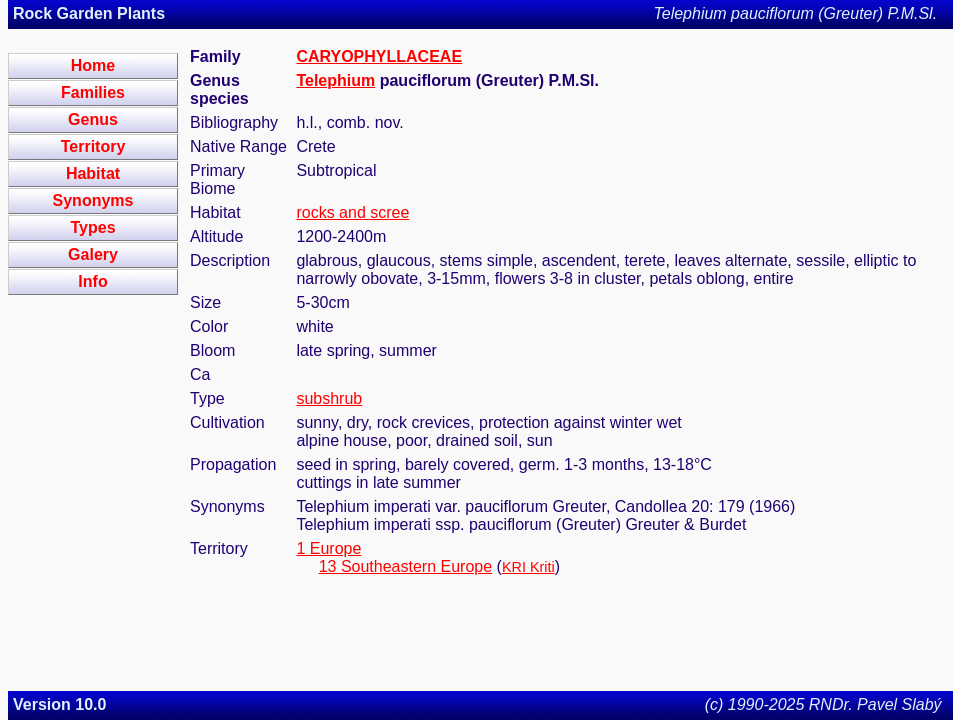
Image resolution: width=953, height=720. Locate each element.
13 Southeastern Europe (405, 566)
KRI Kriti (528, 567)
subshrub (329, 398)
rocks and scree (352, 212)
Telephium (335, 80)
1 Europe (328, 548)
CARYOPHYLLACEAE (379, 56)
